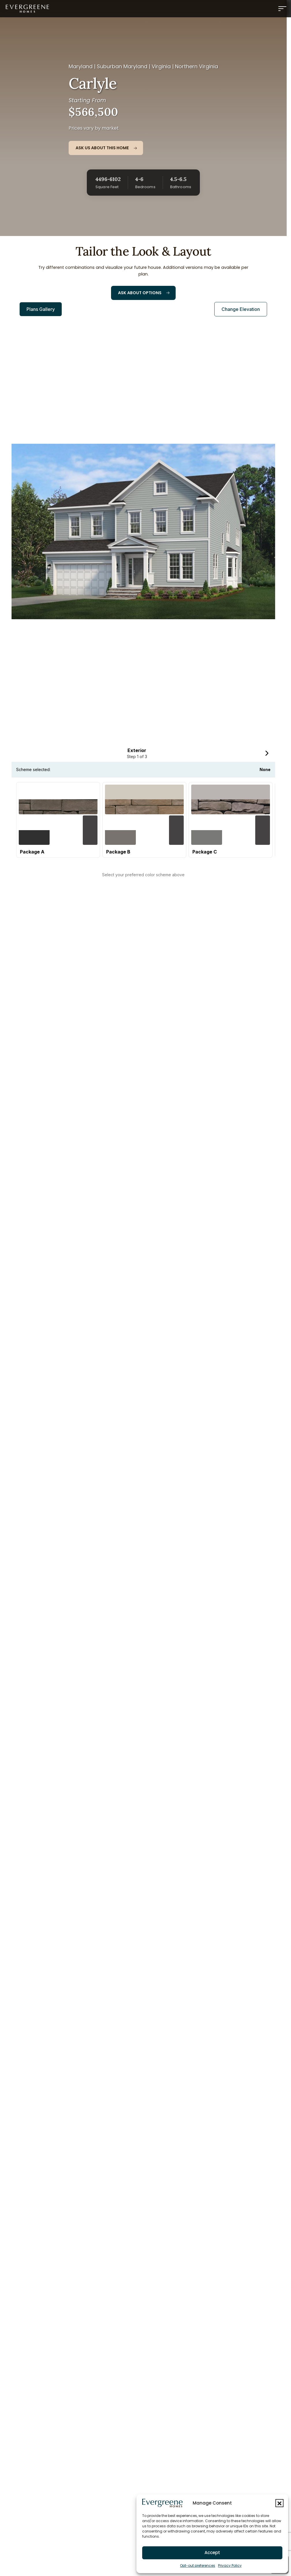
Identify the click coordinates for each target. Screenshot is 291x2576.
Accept (212, 2552)
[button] (279, 2503)
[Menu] (282, 8)
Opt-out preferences (197, 2565)
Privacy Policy (230, 2565)
